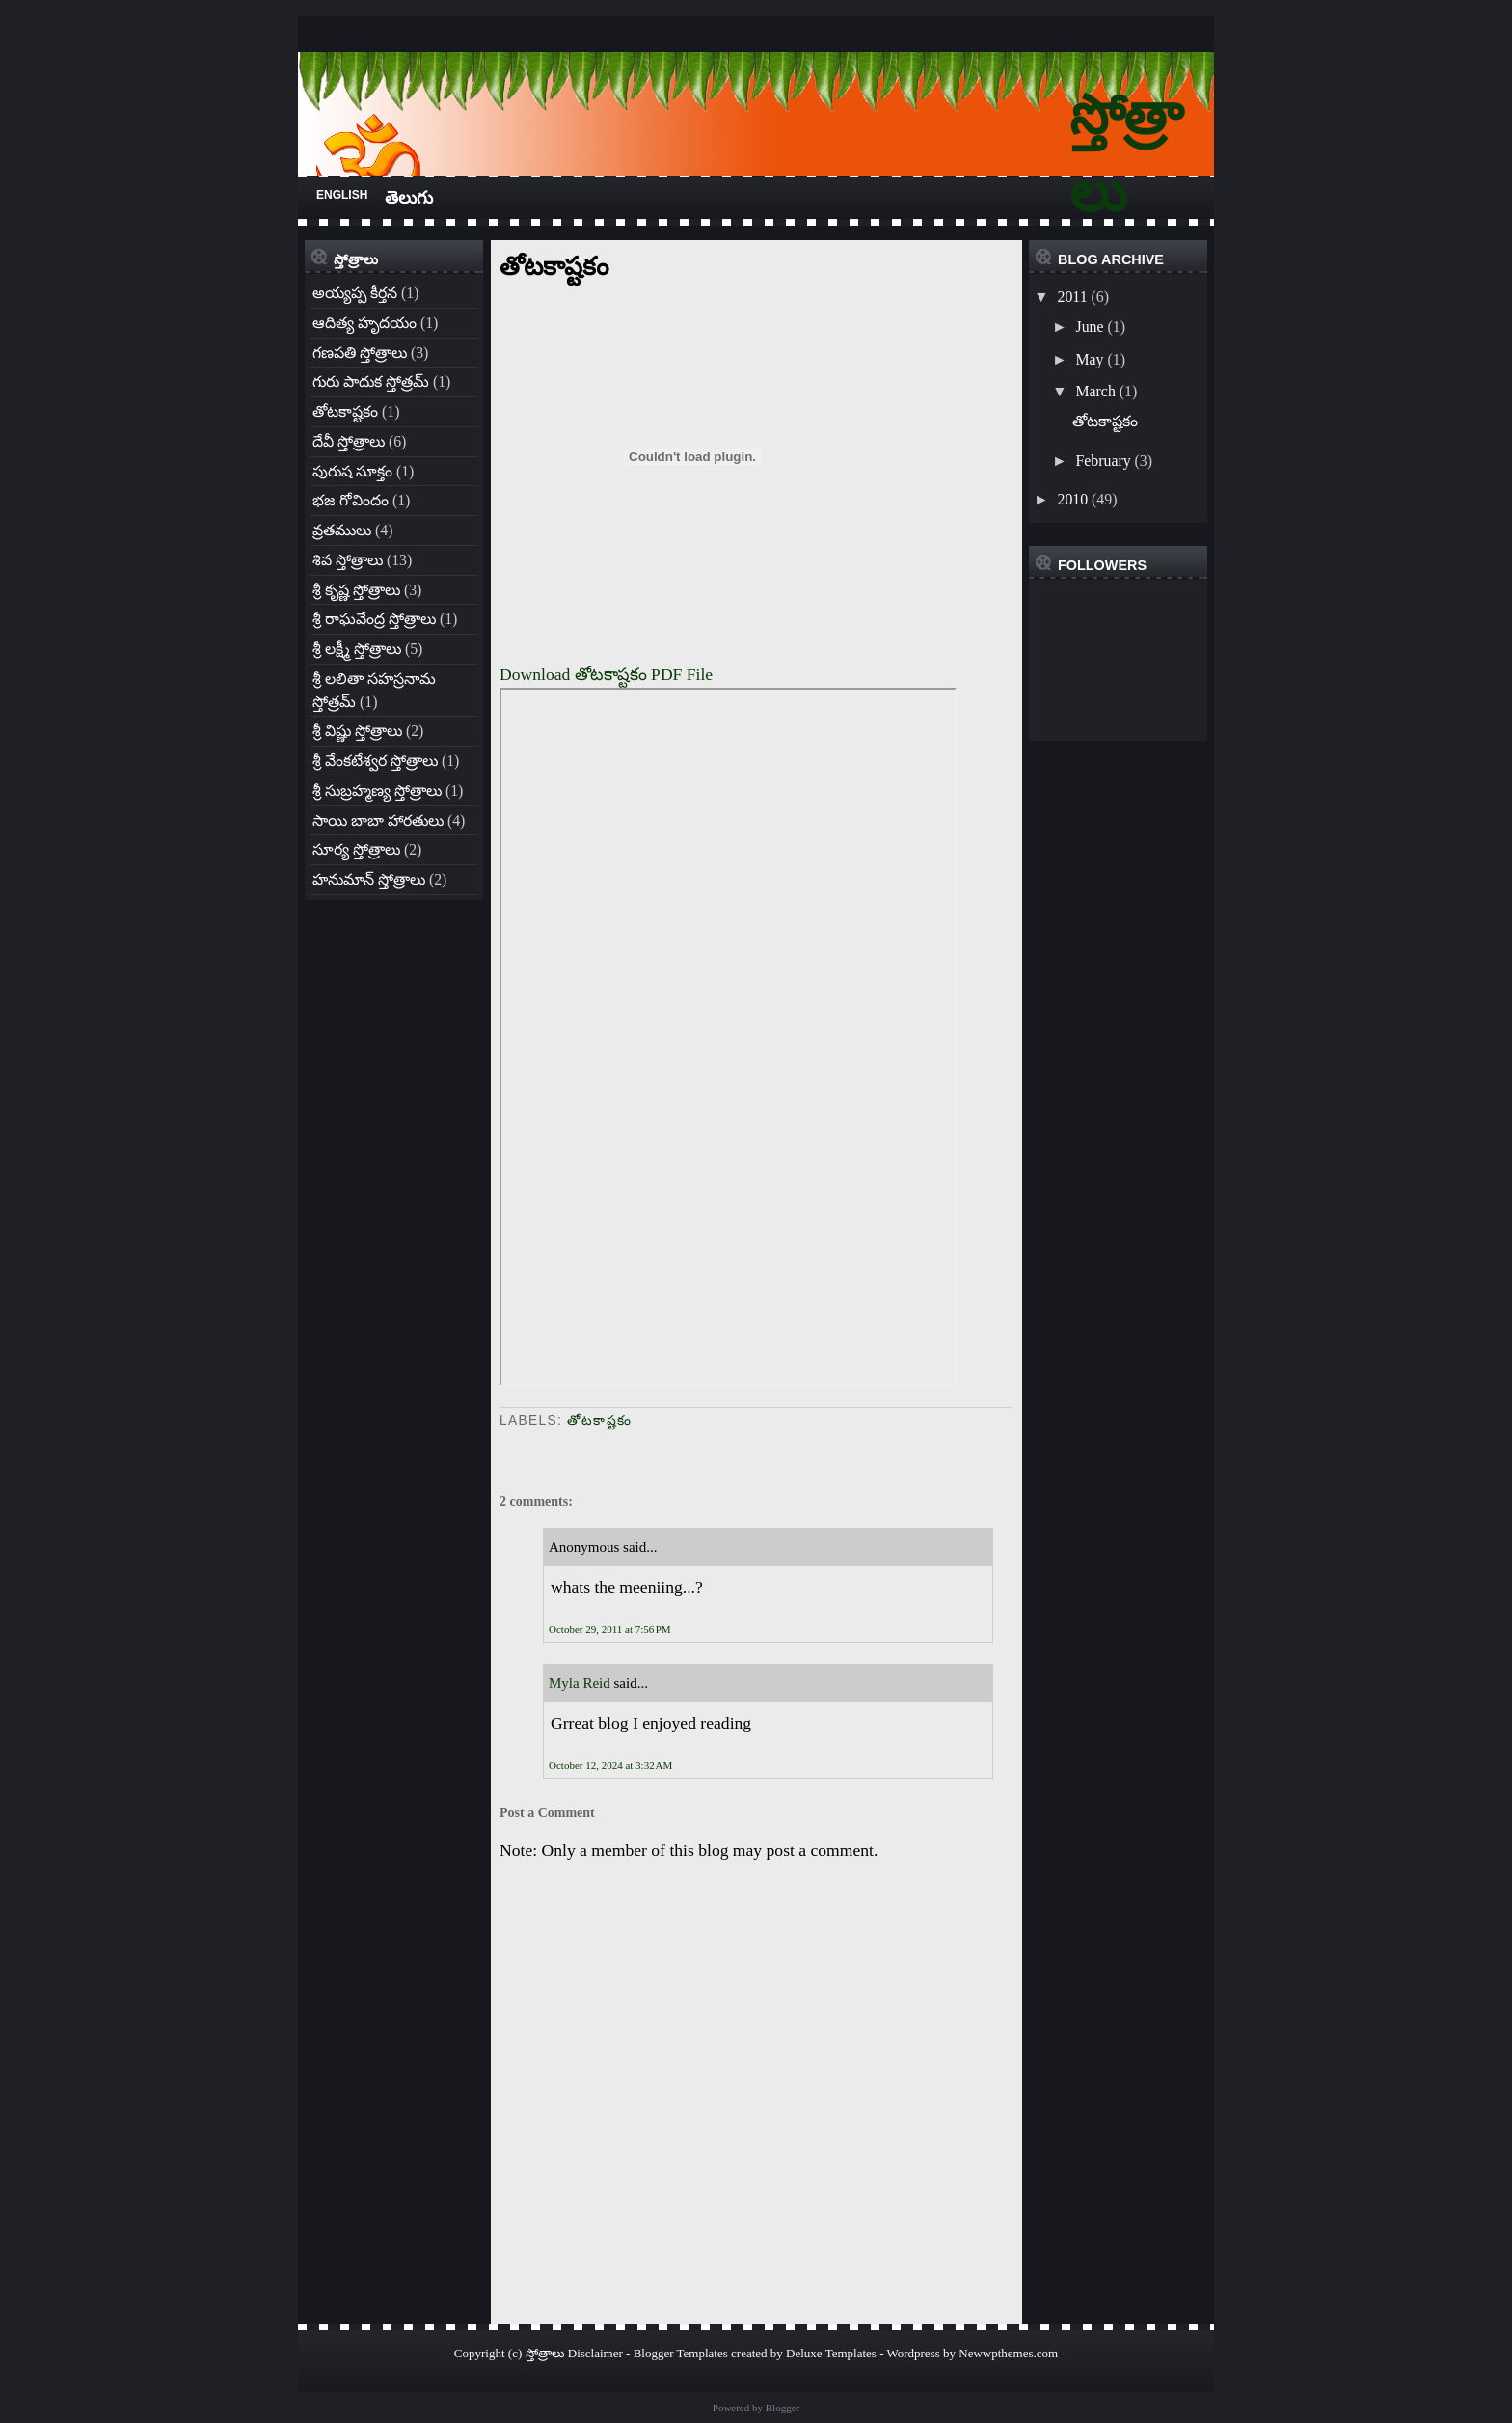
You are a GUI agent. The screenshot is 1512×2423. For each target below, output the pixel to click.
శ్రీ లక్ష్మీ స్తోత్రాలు (356, 648)
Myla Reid (579, 1683)
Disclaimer (595, 2353)
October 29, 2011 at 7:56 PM (610, 1629)
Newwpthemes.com (1008, 2353)
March (1095, 391)
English (341, 195)
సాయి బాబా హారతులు (378, 820)
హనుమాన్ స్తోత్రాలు (368, 879)
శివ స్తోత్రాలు (347, 560)
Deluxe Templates (831, 2353)
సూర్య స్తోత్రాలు (356, 849)
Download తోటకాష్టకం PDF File (606, 674)
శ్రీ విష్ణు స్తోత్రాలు (357, 730)
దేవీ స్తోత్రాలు (348, 441)
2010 (1072, 499)
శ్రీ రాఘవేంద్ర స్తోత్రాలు (374, 619)
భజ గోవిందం (350, 500)
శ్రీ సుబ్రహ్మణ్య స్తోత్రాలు (377, 790)
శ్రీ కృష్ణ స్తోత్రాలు (356, 590)
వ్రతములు (341, 530)
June (1089, 326)
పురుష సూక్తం (352, 471)
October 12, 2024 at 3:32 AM (610, 1765)
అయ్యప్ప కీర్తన (354, 293)
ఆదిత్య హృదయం (364, 322)
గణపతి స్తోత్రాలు (359, 352)
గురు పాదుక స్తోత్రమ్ (370, 381)
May (1089, 359)
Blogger (782, 2407)
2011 (1072, 296)
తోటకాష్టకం (345, 411)
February (1102, 460)
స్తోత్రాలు (545, 2353)
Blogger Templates (681, 2353)
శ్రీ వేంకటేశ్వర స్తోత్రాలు (375, 760)
